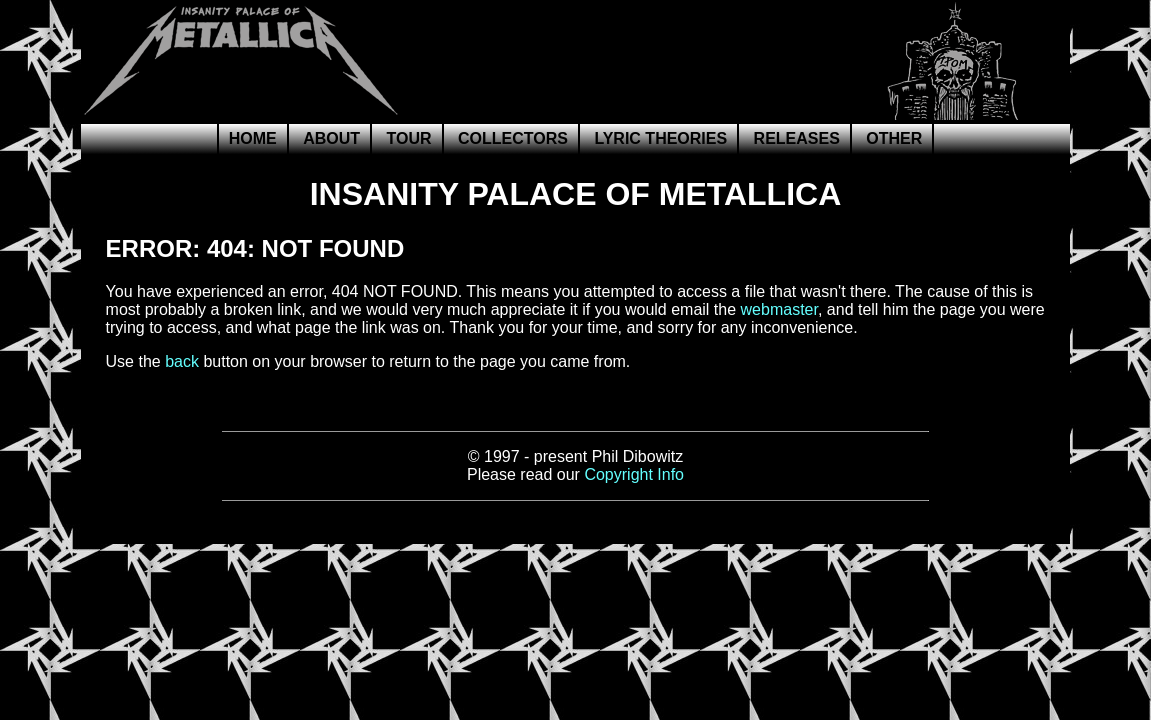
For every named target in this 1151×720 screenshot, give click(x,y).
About (331, 138)
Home (253, 138)
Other (894, 138)
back (182, 361)
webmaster (779, 309)
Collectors (513, 138)
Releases (797, 138)
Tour (408, 138)
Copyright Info (634, 474)
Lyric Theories (660, 138)
